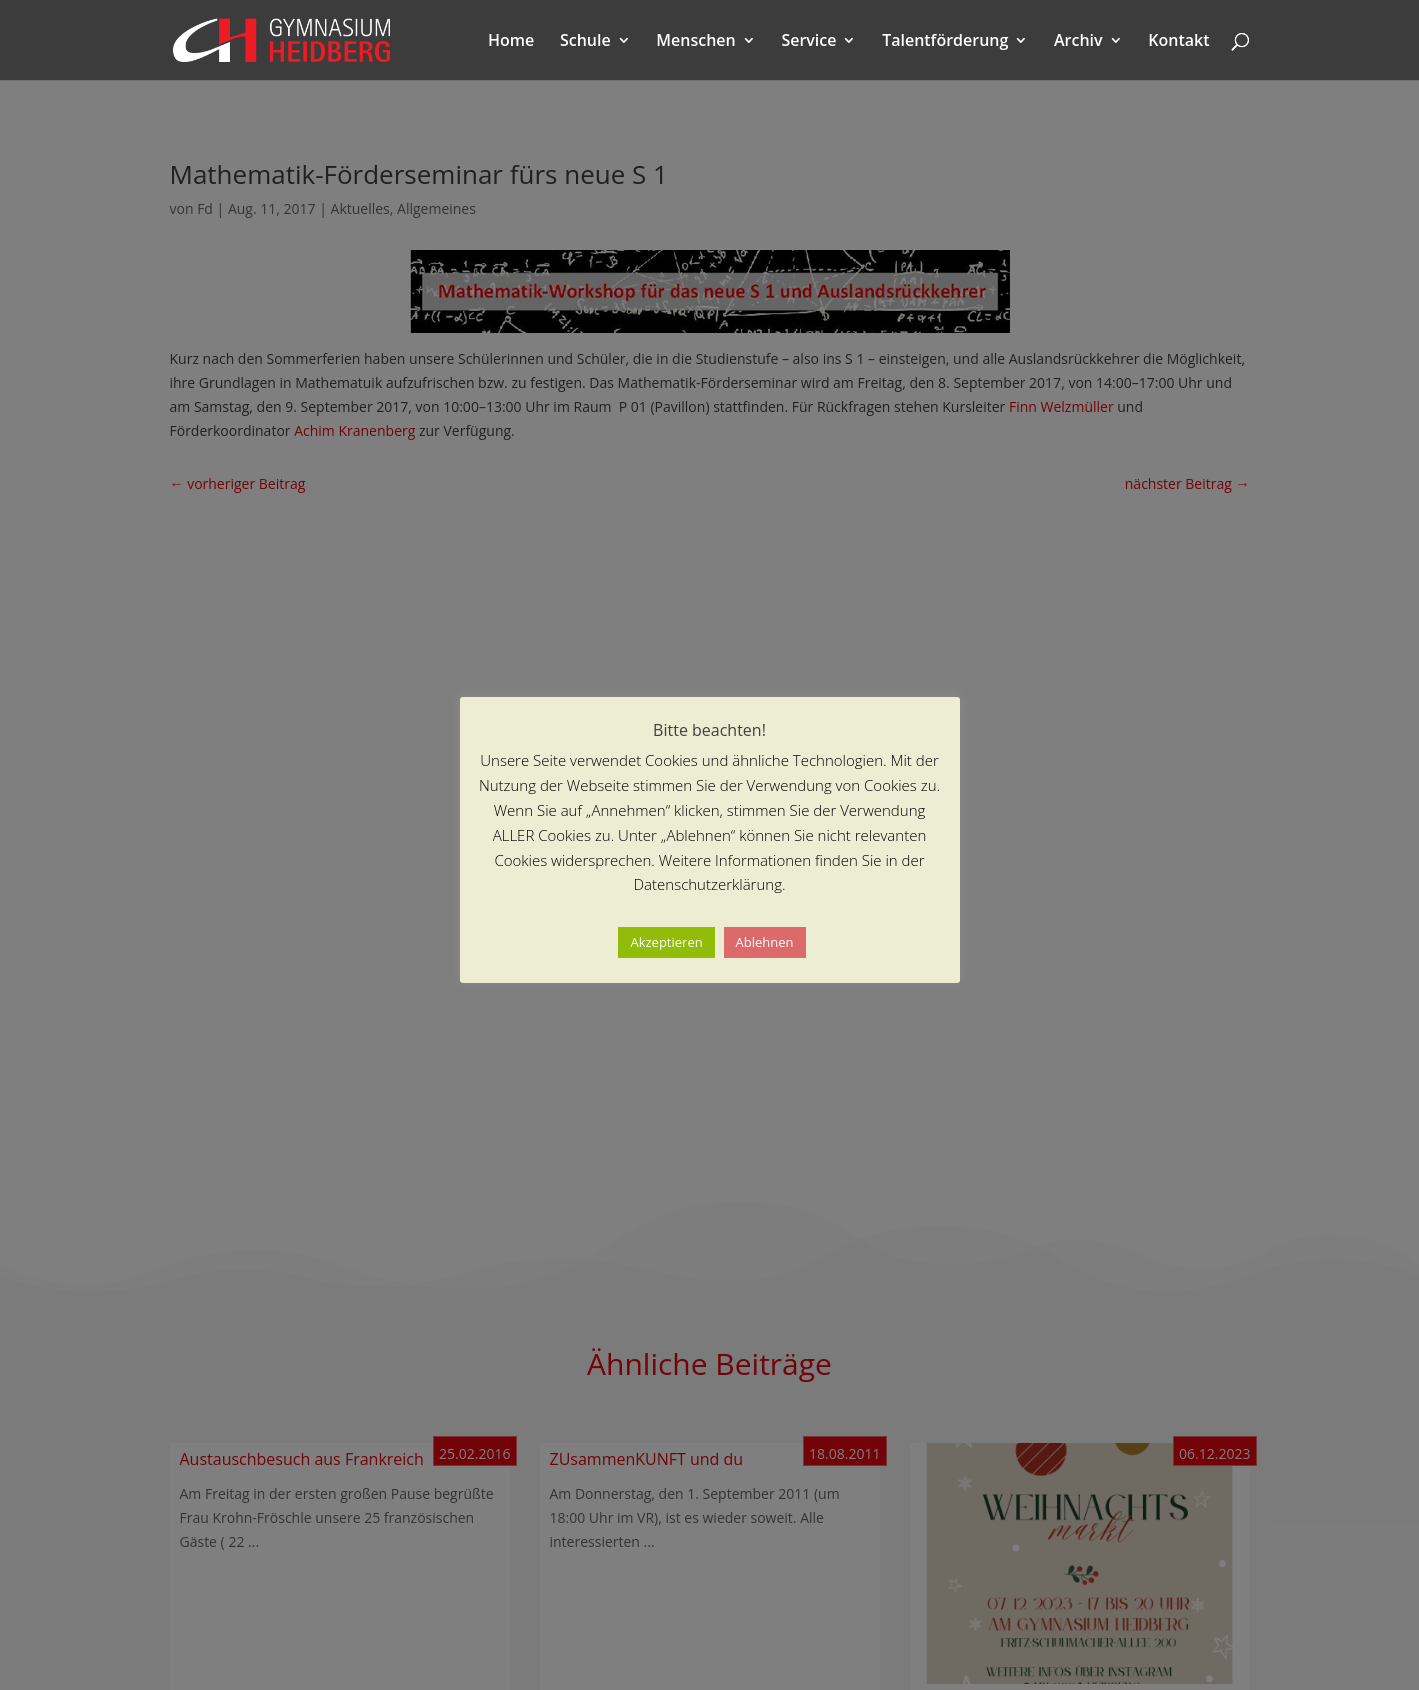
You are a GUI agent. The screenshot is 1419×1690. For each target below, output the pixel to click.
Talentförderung (945, 42)
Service (808, 42)
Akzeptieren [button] (666, 942)
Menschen (695, 42)
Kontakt (1178, 42)
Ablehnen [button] (765, 942)
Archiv (1078, 42)
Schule (585, 42)
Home (511, 42)
